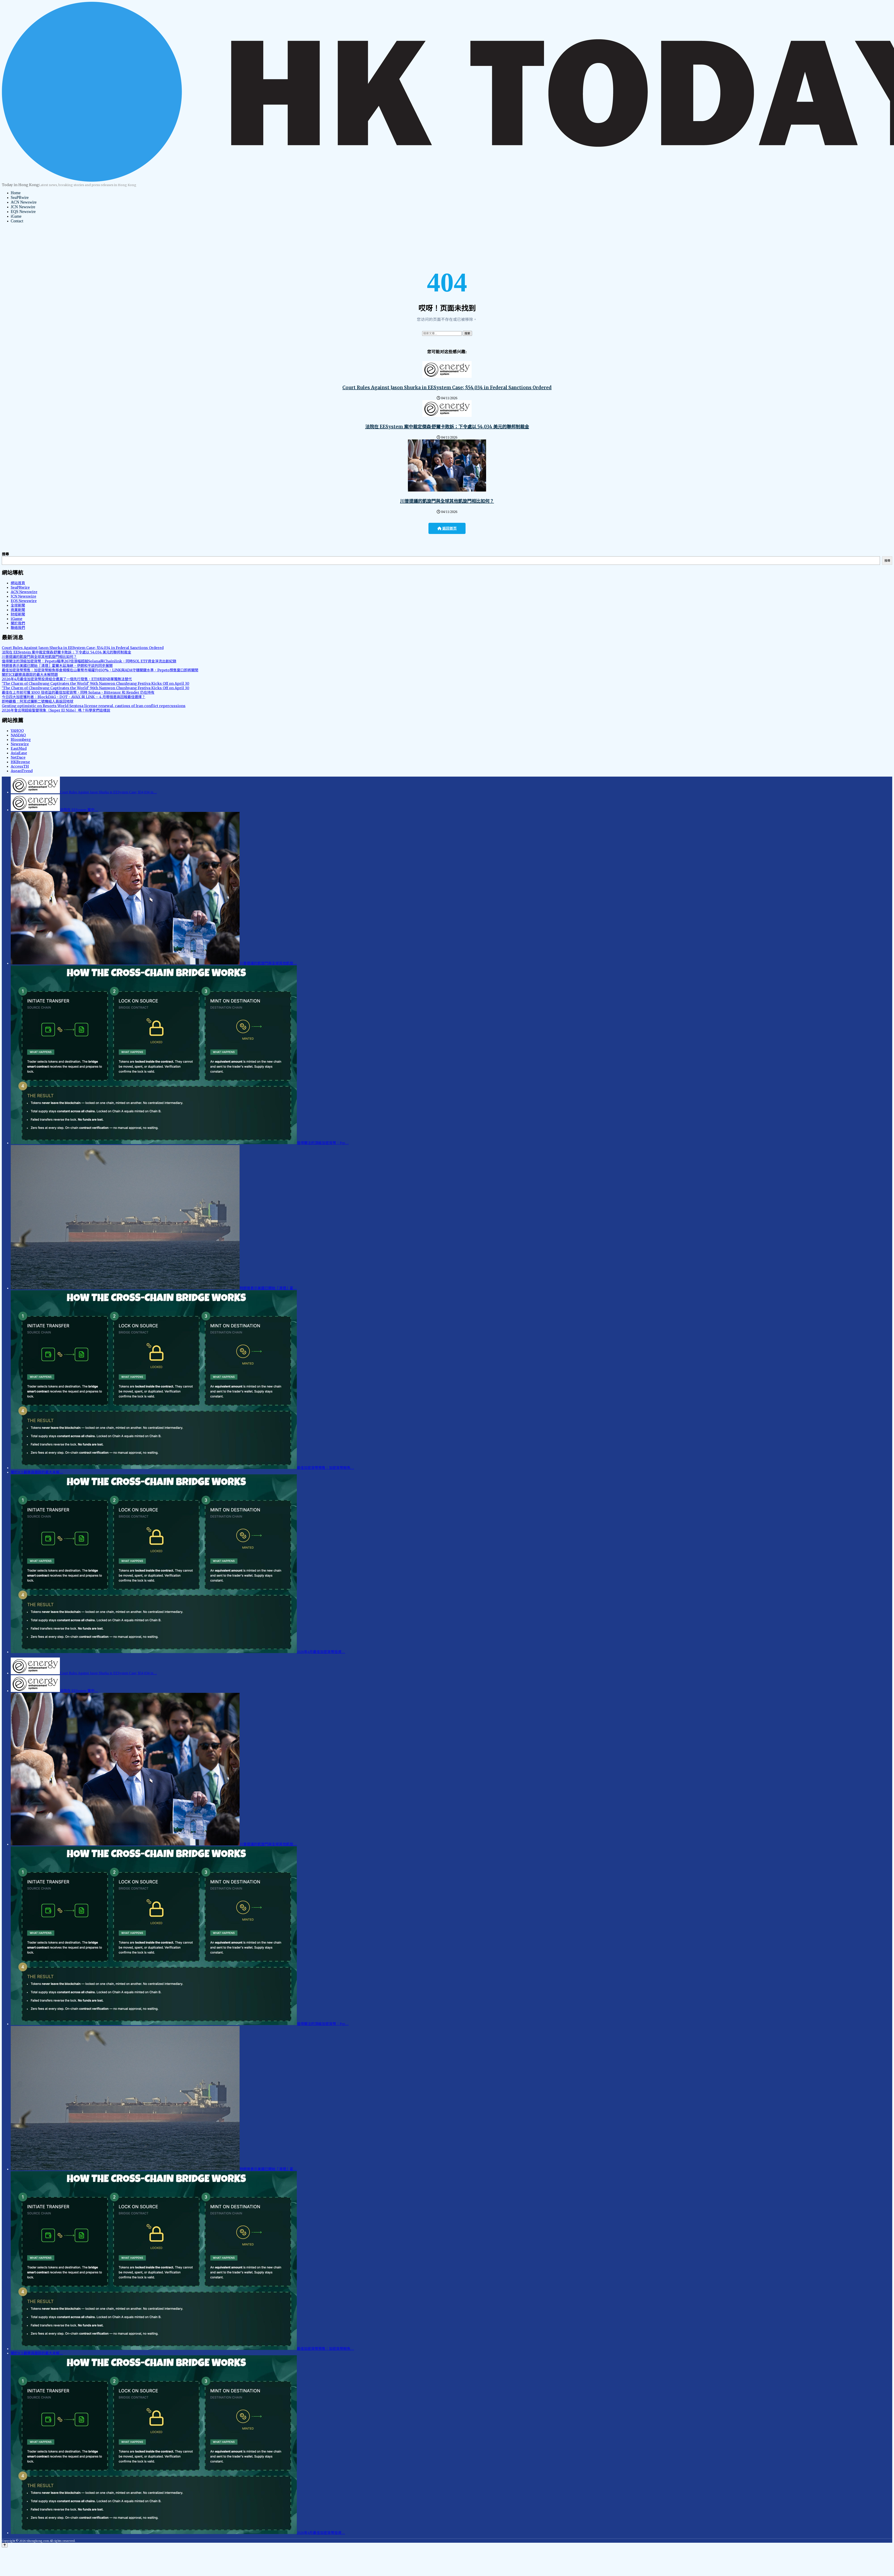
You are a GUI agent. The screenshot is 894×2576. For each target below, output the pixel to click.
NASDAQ (18, 735)
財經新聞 (18, 614)
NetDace (18, 757)
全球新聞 (18, 605)
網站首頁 (18, 583)
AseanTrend (22, 771)
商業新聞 (18, 609)
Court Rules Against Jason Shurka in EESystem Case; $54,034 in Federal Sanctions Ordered (447, 387)
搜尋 (5, 554)
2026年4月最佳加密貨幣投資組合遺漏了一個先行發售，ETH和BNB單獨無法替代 (67, 679)
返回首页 (447, 528)
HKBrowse (20, 762)
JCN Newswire (23, 207)
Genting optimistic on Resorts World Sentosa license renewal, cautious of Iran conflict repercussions (94, 706)
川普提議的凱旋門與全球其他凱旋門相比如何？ (447, 501)
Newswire (20, 744)
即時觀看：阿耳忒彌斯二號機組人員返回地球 (37, 701)
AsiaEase (19, 753)
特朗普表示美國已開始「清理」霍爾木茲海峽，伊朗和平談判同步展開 (57, 665)
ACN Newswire (23, 202)
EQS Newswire (23, 211)
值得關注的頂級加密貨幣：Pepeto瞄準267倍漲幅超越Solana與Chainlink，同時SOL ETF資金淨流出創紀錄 (89, 661)
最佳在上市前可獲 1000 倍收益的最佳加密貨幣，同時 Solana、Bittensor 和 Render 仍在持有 (78, 692)
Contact (17, 221)
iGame (16, 216)
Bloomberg (21, 739)
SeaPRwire (20, 197)
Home (16, 193)
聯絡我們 (18, 627)
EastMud (19, 748)
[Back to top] (5, 2545)
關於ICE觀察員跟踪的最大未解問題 (30, 674)
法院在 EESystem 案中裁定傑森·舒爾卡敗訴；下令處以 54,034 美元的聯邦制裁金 (447, 426)
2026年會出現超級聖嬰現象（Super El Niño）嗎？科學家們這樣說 (56, 710)
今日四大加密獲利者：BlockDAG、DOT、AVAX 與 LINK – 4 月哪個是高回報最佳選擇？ (73, 697)
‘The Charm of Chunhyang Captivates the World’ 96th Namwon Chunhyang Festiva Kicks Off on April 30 (95, 683)
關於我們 (18, 623)
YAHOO (17, 730)
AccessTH (20, 766)
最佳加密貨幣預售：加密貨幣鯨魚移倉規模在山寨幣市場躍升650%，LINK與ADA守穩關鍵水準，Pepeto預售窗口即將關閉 (100, 670)
